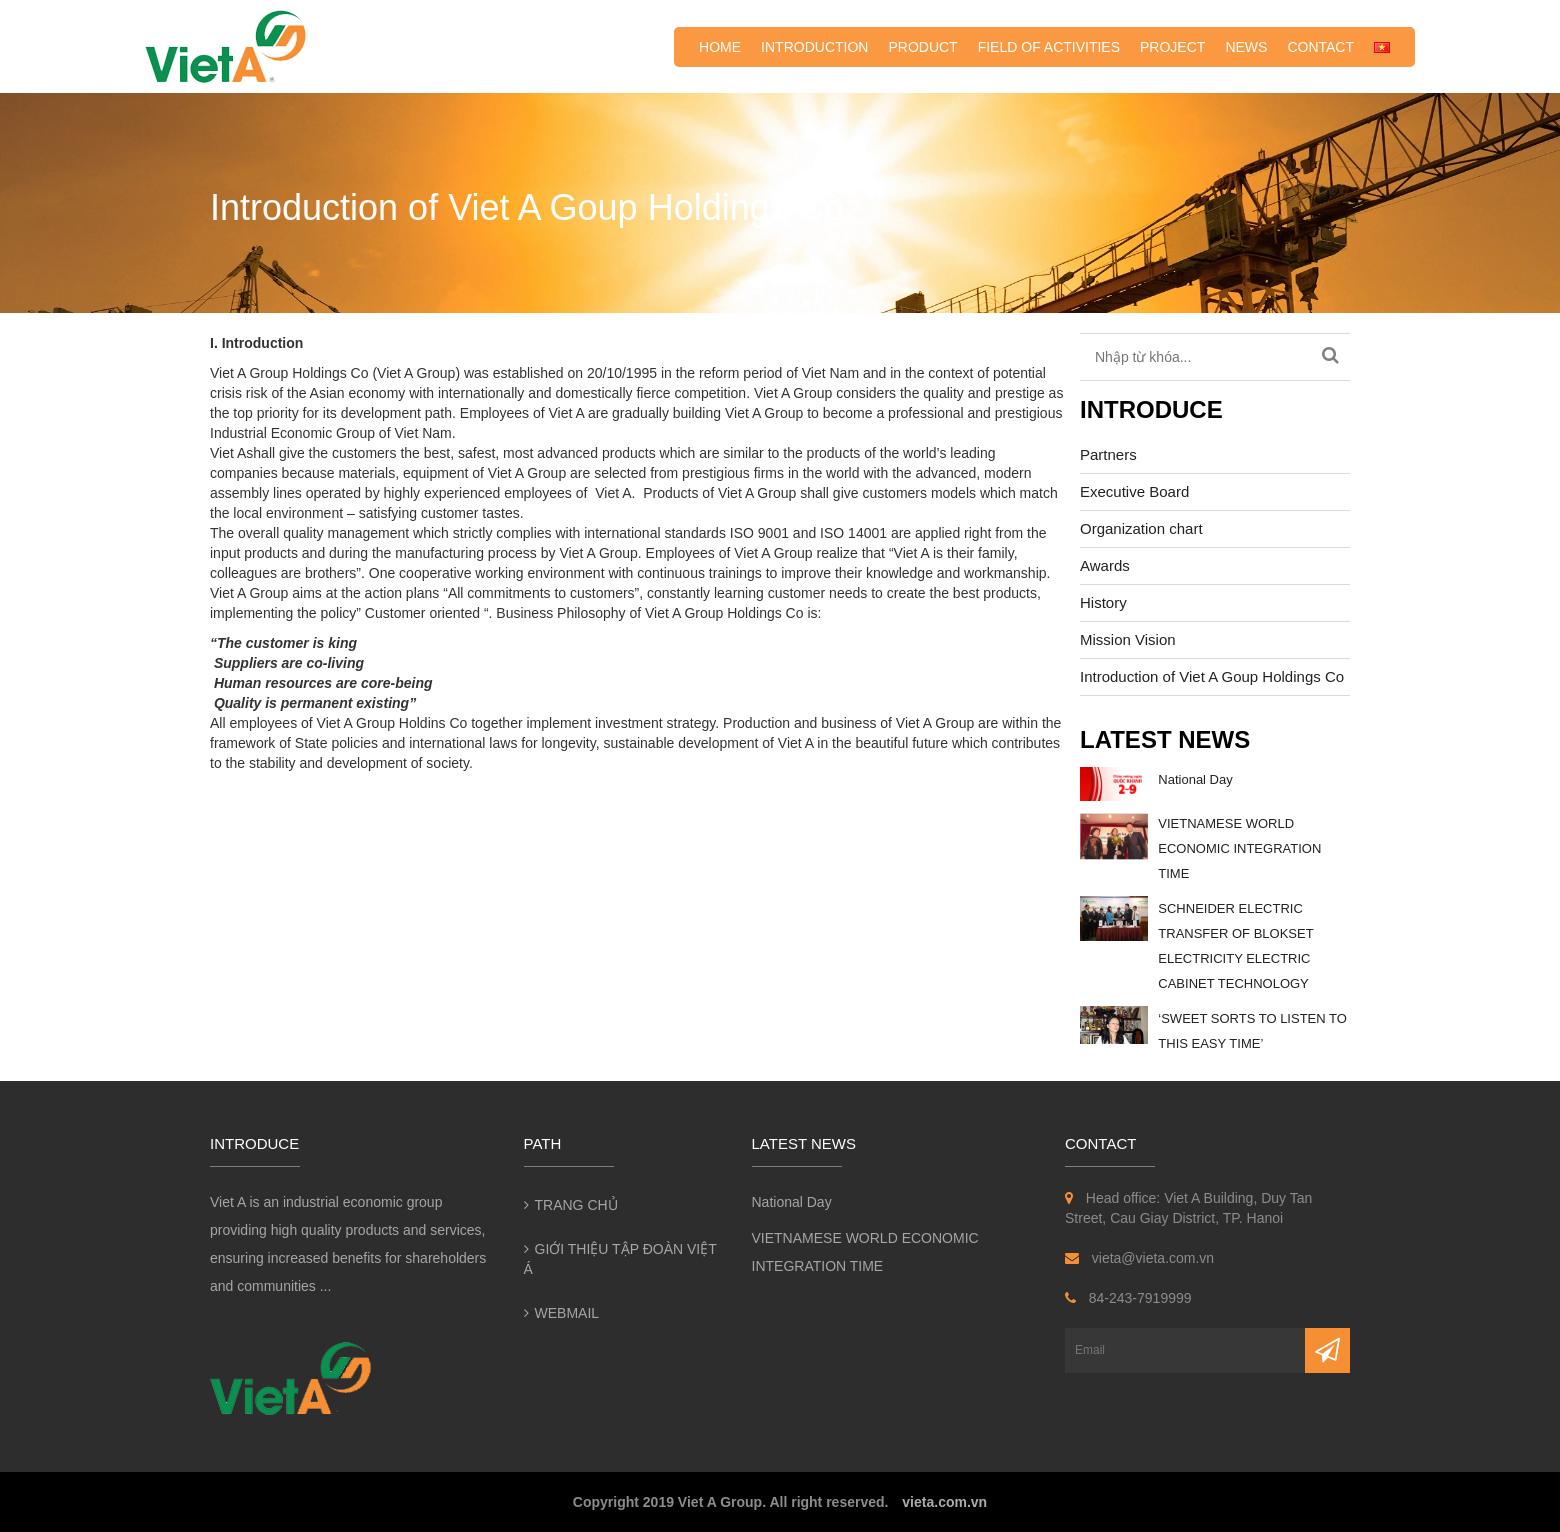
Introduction (814, 47)
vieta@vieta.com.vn (1139, 1258)
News (1246, 47)
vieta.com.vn (944, 1502)
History (1103, 602)
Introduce (1151, 409)
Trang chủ (576, 1205)
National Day (1195, 779)
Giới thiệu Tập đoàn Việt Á (620, 1259)
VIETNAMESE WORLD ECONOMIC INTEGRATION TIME (1239, 848)
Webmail (567, 1313)
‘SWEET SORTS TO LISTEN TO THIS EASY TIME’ (1252, 1031)
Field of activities (1049, 47)
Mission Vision (1128, 639)
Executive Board (1134, 491)
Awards (1105, 565)
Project (1172, 47)
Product (922, 47)
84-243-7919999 (1128, 1298)
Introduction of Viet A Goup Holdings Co (1212, 676)
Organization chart (1141, 528)
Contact (1320, 47)
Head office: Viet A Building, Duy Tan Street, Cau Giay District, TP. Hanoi (1188, 1208)
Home (720, 47)
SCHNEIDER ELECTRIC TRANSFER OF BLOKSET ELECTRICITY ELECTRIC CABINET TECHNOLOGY (1235, 946)
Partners (1108, 454)
